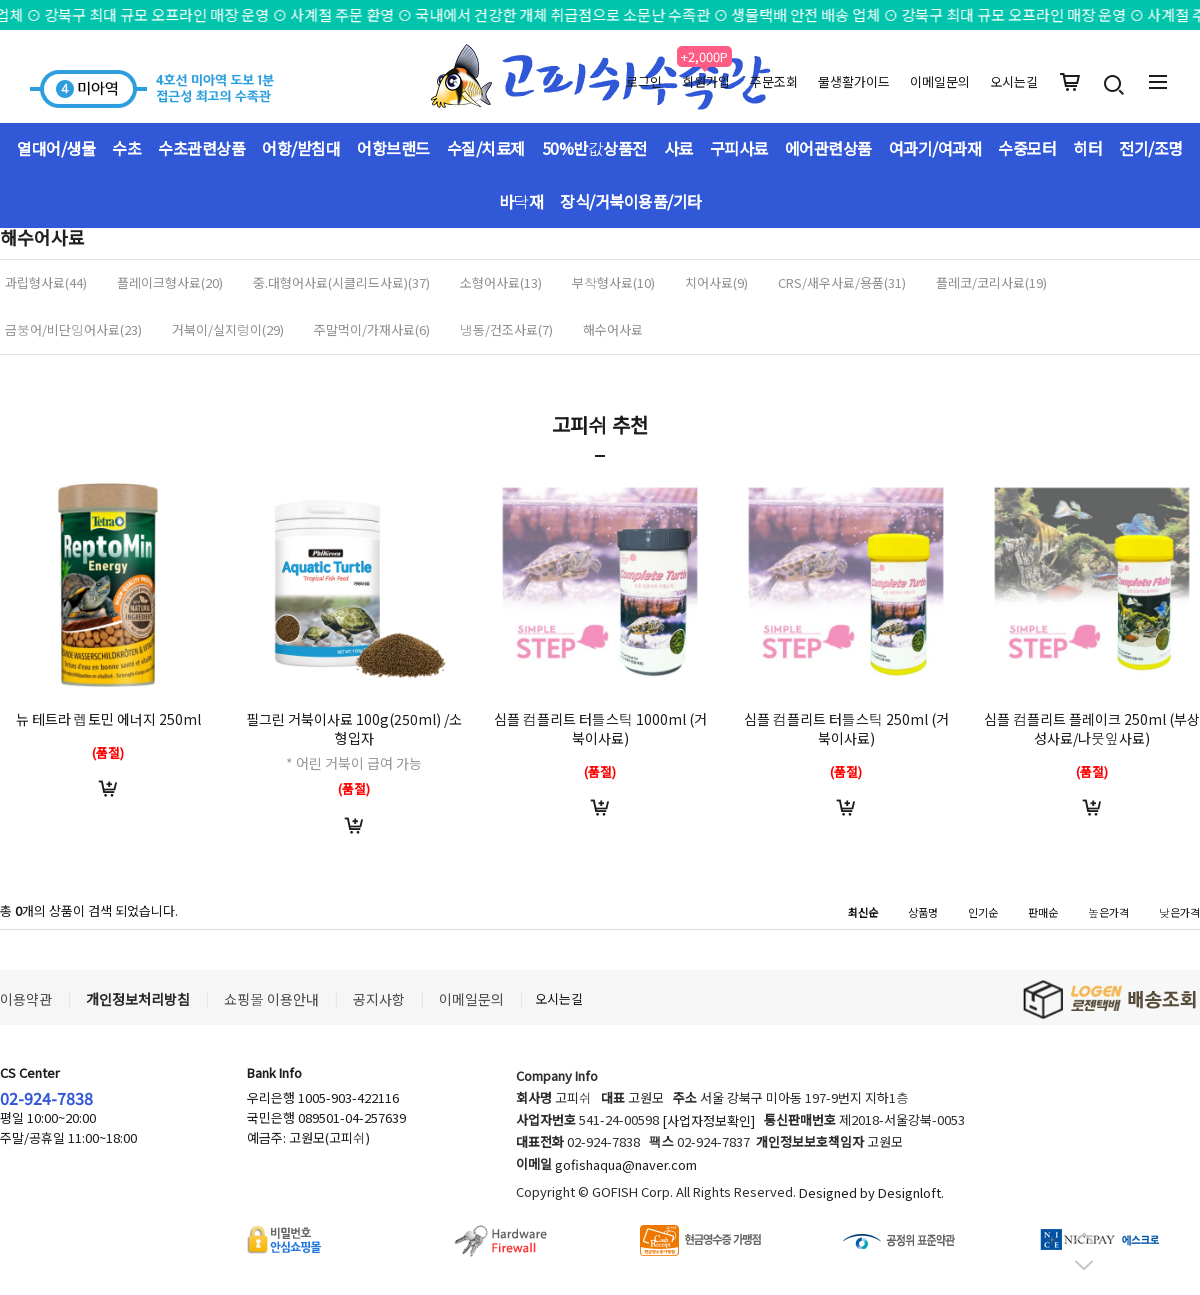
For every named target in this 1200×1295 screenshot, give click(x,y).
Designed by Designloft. (871, 1193)
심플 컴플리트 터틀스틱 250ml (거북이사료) (846, 728)
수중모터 (1027, 148)
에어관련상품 (828, 148)
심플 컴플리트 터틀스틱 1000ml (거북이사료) (600, 728)
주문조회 (774, 81)
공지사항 (379, 999)
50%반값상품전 (594, 148)
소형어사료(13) (501, 283)
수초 (126, 148)
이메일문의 (940, 81)
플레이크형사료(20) (170, 283)
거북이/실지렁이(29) (228, 330)
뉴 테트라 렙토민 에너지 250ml (108, 719)
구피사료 (739, 148)
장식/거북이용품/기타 (631, 201)
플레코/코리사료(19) (991, 283)
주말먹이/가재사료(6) (372, 330)
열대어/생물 (56, 148)
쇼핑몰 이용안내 (271, 999)
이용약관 (26, 999)
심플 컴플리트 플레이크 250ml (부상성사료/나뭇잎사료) (1092, 728)
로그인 (644, 81)
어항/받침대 (301, 148)
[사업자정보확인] (708, 1121)
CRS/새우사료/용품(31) (842, 283)
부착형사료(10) (613, 283)
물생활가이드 (854, 81)
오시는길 (1014, 81)
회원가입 (706, 81)
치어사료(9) (716, 283)
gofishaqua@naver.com (626, 1165)
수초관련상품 (201, 148)
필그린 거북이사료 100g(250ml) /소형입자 (354, 728)
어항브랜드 (393, 148)
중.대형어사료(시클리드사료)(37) (341, 283)
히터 (1087, 148)
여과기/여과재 (935, 148)
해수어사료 (613, 330)
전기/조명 (1151, 148)
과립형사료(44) (46, 283)
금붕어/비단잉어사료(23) (73, 330)
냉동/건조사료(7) (506, 330)
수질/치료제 (486, 148)
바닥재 (521, 201)
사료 (678, 148)
